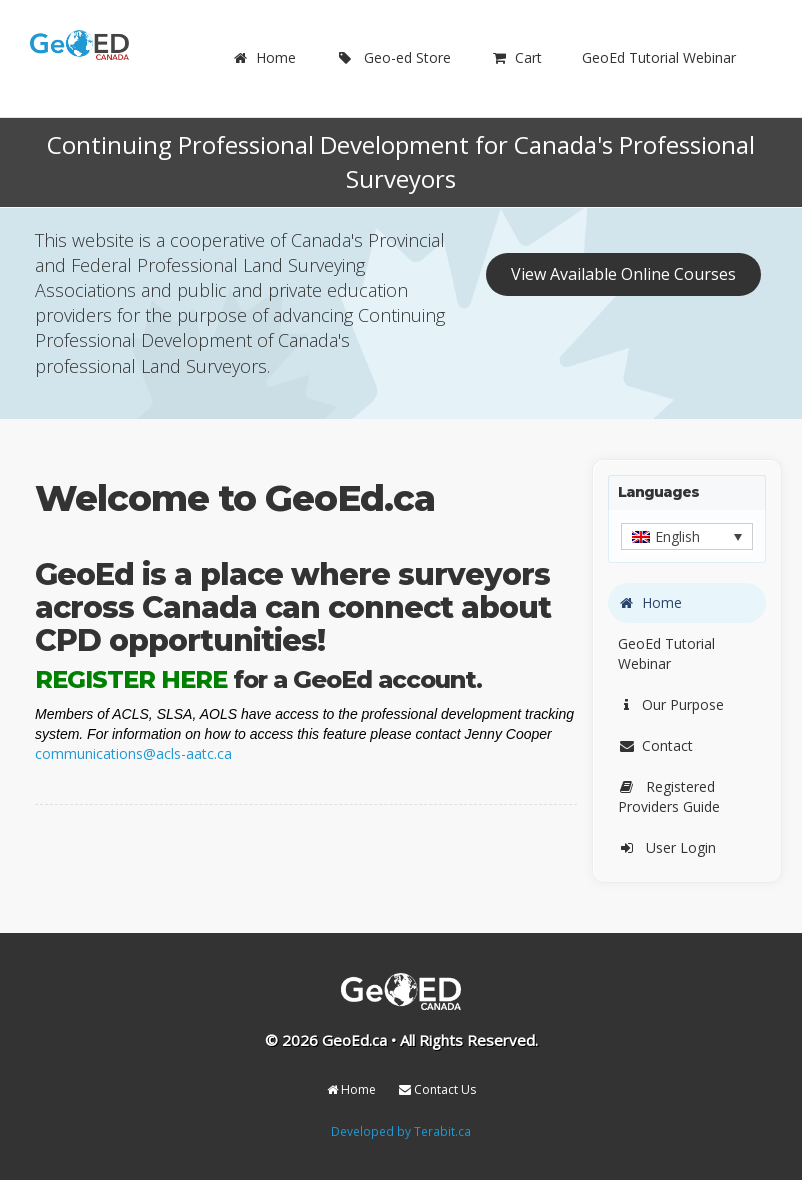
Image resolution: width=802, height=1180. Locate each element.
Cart (516, 57)
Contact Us (437, 1089)
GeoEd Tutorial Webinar (659, 57)
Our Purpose (671, 704)
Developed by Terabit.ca (401, 1131)
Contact (655, 745)
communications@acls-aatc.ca (133, 753)
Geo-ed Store (393, 57)
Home (264, 57)
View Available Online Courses (623, 274)
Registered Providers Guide (669, 796)
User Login (667, 847)
